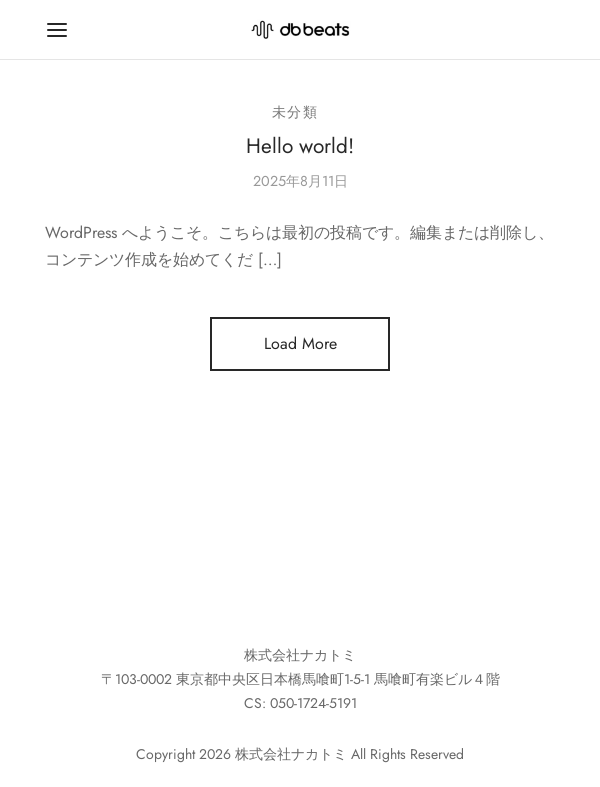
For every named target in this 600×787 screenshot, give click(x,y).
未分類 (295, 112)
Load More (300, 343)
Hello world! (300, 146)
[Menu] (57, 30)
